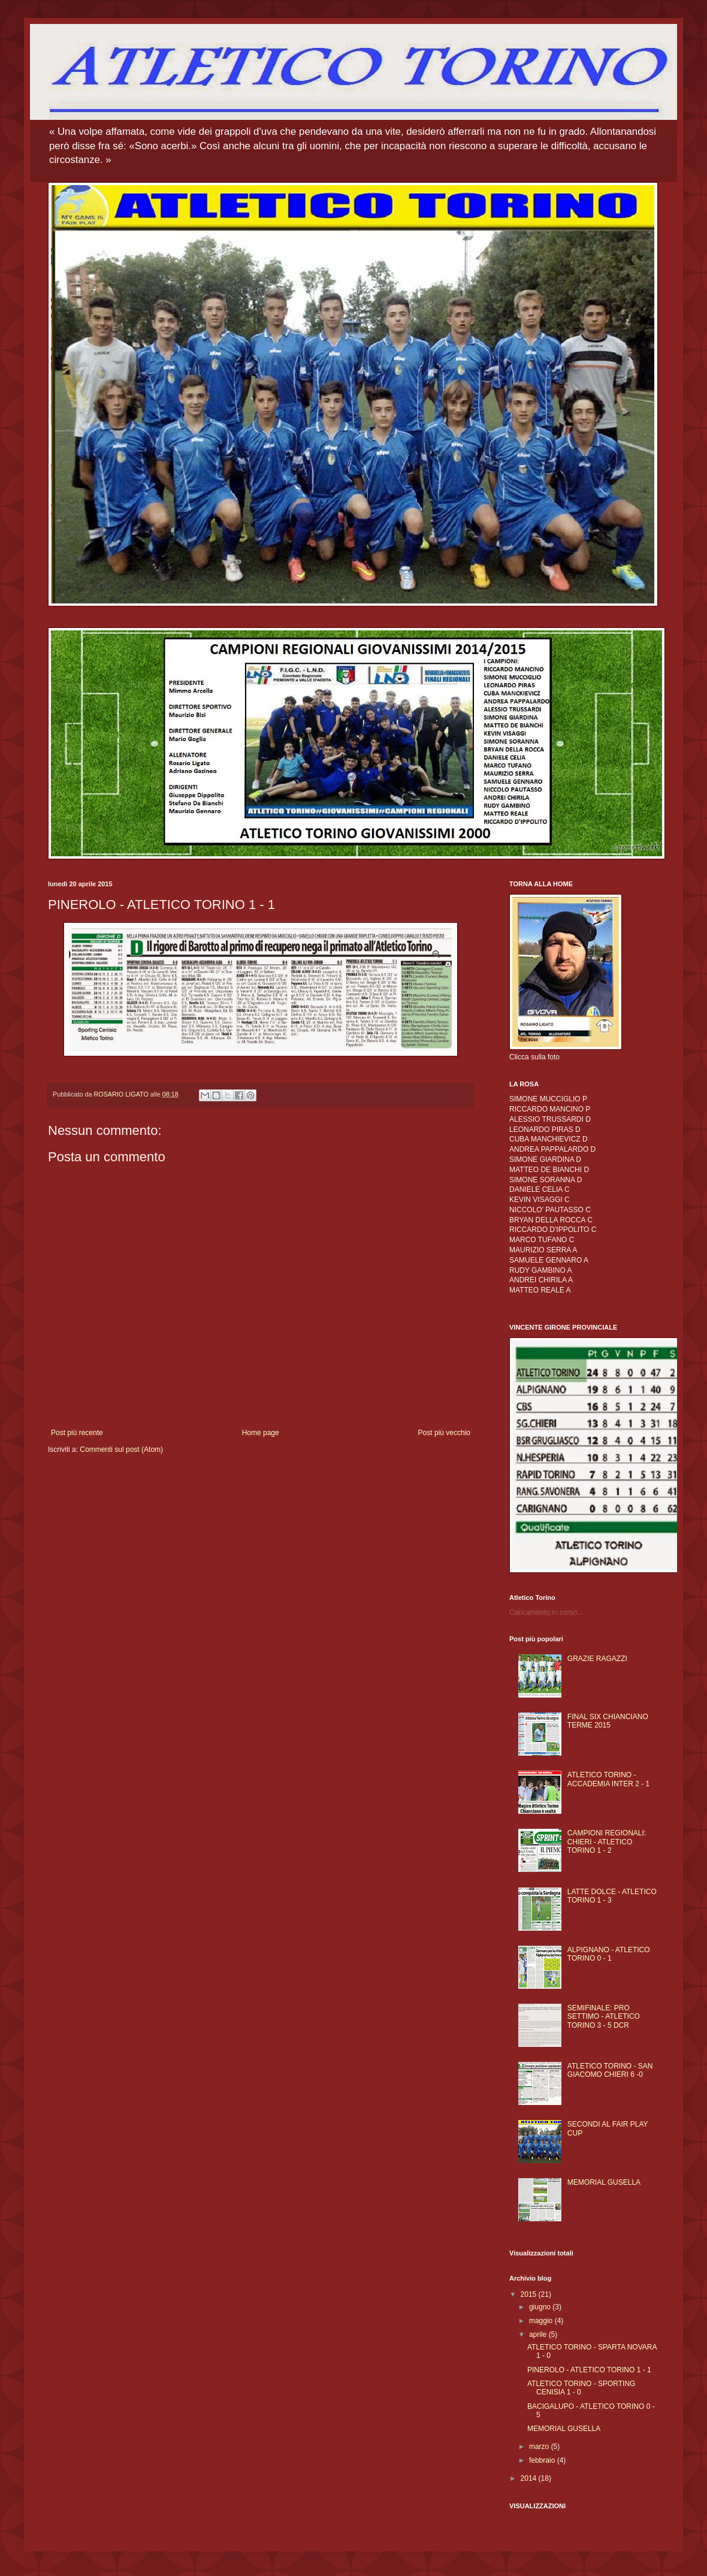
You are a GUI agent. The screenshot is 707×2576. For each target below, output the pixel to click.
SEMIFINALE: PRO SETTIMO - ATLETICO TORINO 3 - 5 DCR (603, 2017)
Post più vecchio (444, 1433)
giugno (540, 2307)
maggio (542, 2321)
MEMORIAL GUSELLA (603, 2182)
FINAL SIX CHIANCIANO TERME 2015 (607, 1721)
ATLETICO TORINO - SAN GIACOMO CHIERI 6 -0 (610, 2070)
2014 (530, 2478)
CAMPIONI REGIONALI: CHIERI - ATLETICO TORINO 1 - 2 (606, 1842)
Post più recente (77, 1433)
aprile (539, 2334)
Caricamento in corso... (546, 1612)
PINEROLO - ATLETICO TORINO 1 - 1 (589, 2370)
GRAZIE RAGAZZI (597, 1658)
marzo (540, 2446)
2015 (530, 2294)
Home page (260, 1433)
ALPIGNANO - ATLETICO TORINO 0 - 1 (608, 1954)
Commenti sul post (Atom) (121, 1449)
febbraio (543, 2460)
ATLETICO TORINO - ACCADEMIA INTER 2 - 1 (608, 1779)
